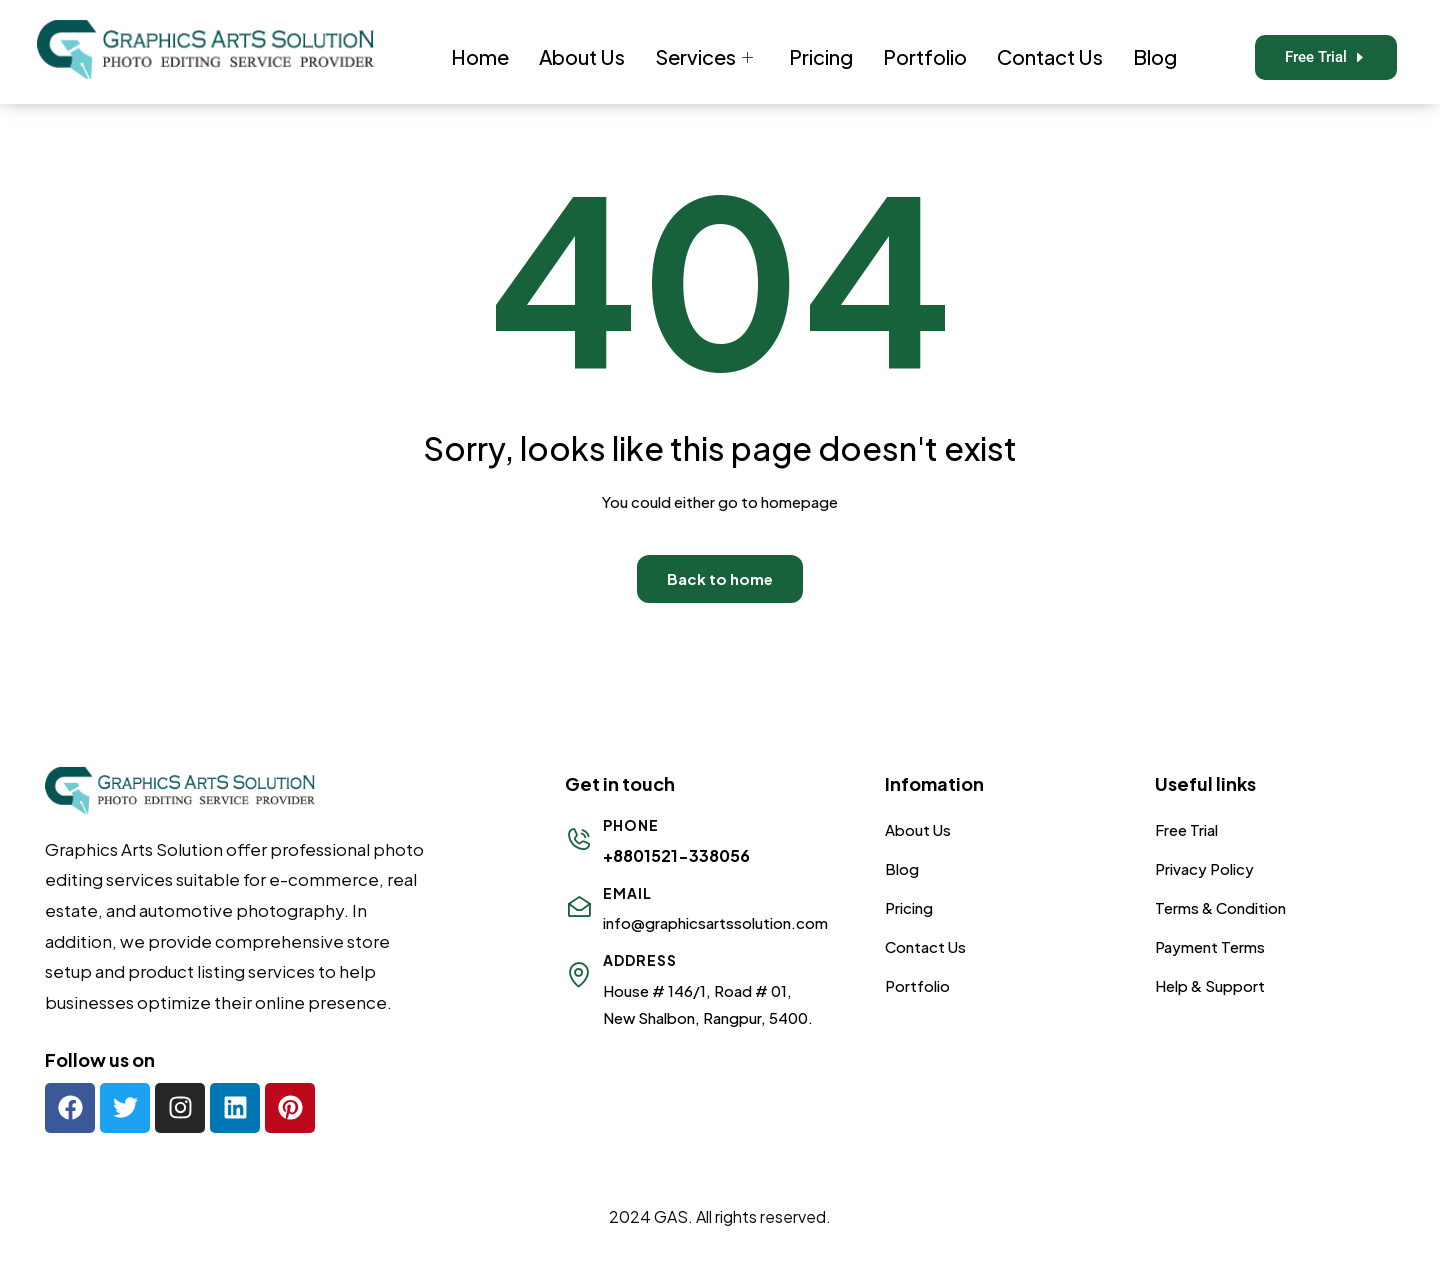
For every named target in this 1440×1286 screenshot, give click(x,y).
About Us (582, 56)
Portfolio (925, 56)
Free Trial (1186, 829)
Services (704, 56)
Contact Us (1050, 56)
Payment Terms (1210, 946)
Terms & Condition (1220, 907)
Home (480, 56)
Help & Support (1210, 985)
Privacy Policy (1204, 868)
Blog (1155, 56)
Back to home (720, 578)
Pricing (821, 56)
